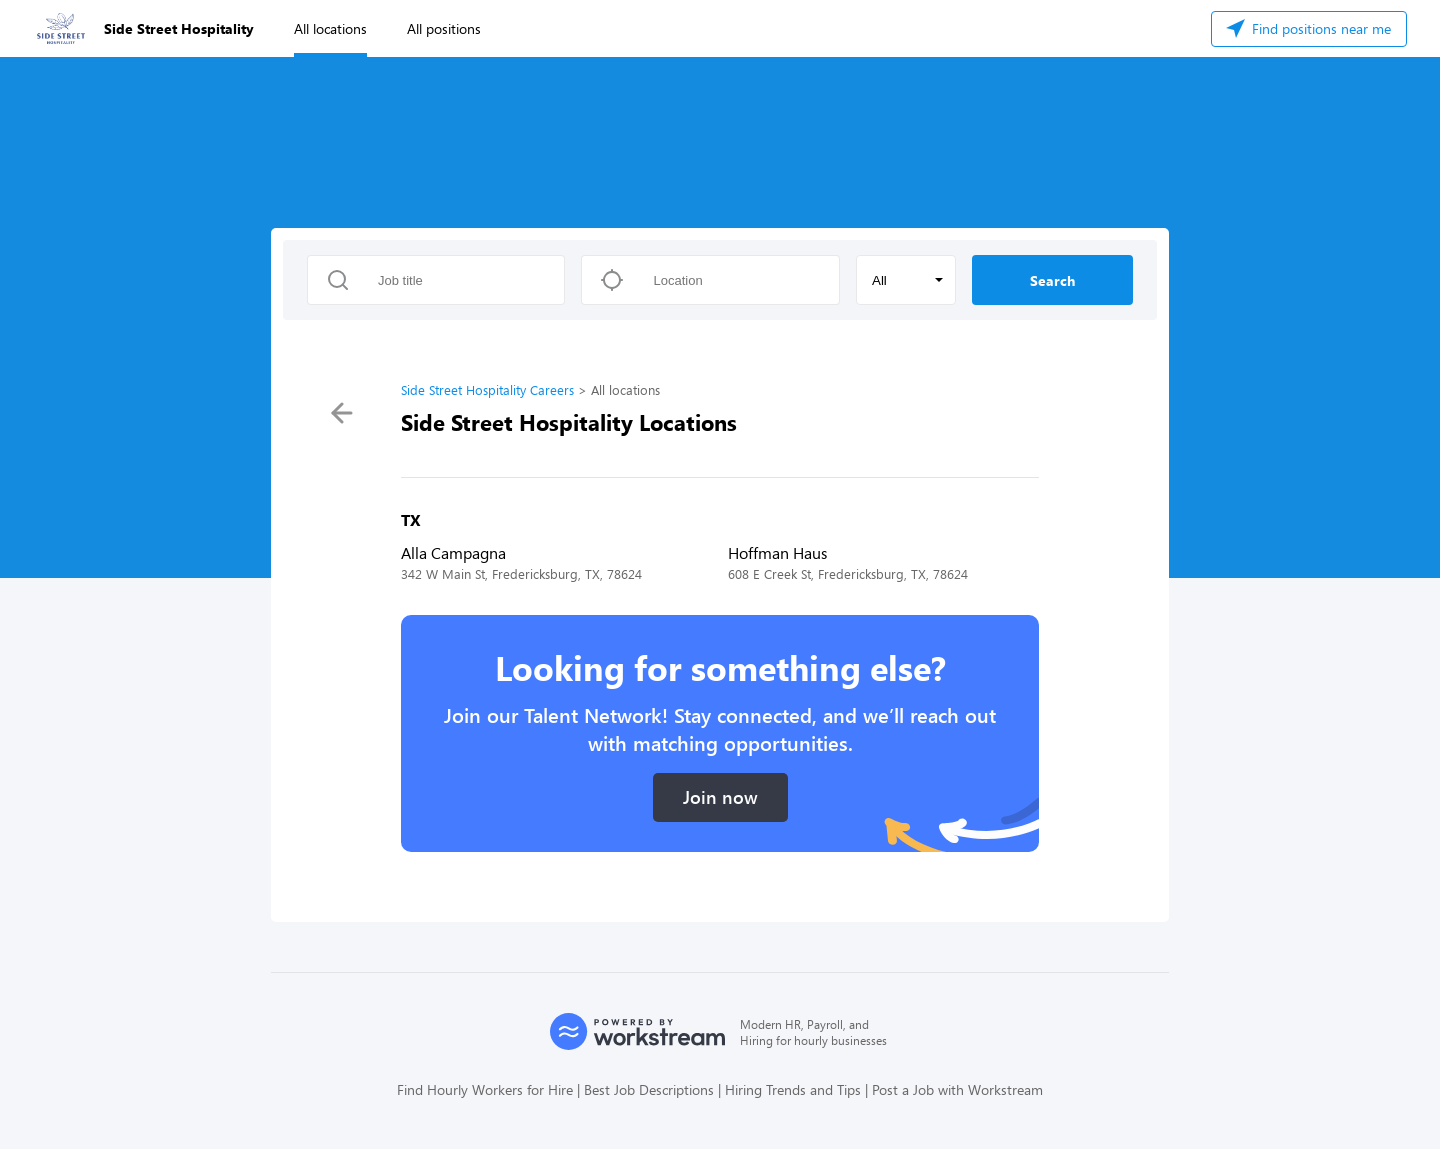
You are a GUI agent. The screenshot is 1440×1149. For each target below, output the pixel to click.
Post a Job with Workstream (957, 1089)
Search (1052, 280)
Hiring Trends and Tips (793, 1089)
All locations (330, 28)
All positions (444, 28)
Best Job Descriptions (649, 1089)
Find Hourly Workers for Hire (485, 1089)
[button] (906, 280)
